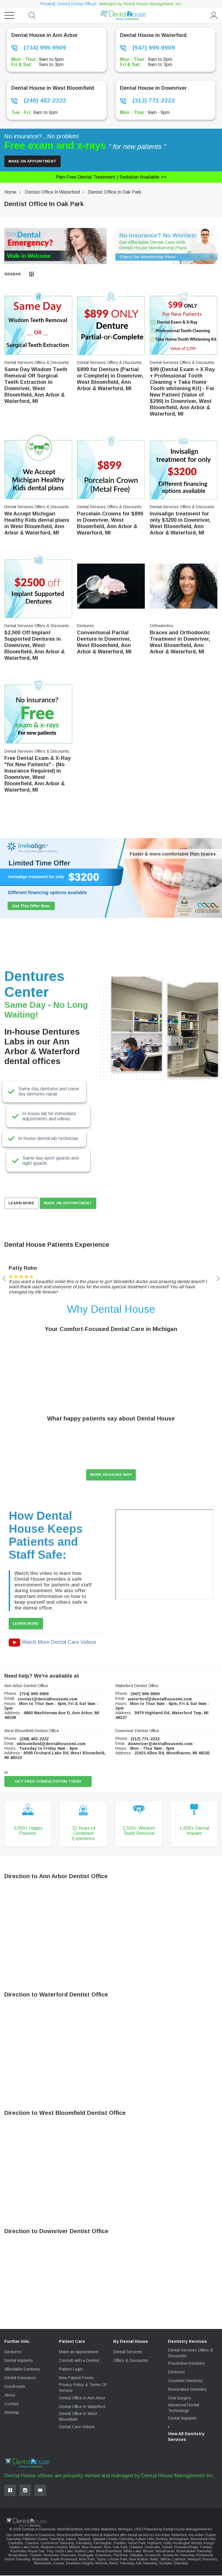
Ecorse (58, 2564)
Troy (49, 2552)
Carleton (179, 2560)
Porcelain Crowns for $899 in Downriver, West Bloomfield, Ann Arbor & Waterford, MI (110, 523)
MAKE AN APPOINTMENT (70, 1204)
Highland (154, 2544)
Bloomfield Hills (202, 2540)
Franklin (119, 2544)
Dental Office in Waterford (82, 2407)
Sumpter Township (173, 2564)
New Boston (138, 2560)
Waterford (179, 2536)
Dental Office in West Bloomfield (78, 2417)
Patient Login (71, 2370)
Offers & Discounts (130, 2361)
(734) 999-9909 (38, 47)
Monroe (101, 2564)
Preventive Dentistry (186, 2364)
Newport (194, 2560)
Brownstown (18, 2556)
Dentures (12, 2352)
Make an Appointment (33, 161)
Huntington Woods (187, 2544)
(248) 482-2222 (38, 100)
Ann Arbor (162, 2536)
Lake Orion (30, 2548)
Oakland (136, 2548)
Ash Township (146, 2564)
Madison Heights (54, 2548)
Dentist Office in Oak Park (114, 192)
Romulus (209, 2560)
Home (10, 192)
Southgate (85, 2556)
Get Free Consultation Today (48, 1782)
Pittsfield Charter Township (43, 2540)
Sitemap (11, 2413)
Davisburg (84, 2544)
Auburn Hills (144, 2540)
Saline (71, 2540)
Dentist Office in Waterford (52, 192)
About (9, 2396)
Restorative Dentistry (187, 2390)
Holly (167, 2544)
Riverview (51, 2556)
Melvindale (42, 2564)
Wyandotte (40, 2560)
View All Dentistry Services (186, 2437)
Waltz (154, 2560)
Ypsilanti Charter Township (113, 2540)
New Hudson (92, 2548)
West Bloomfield (109, 2552)
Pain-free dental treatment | (111, 177)
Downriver (103, 2556)
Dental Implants (18, 2361)
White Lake (132, 2552)
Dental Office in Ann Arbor (82, 2398)
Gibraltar (136, 2556)
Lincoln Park (117, 2560)
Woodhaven (165, 2552)
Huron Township (17, 2560)
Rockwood (204, 2556)
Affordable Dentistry (22, 2370)
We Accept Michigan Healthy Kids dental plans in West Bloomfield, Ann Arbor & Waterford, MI (36, 523)
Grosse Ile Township (178, 2556)
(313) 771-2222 (147, 100)
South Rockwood (63, 2560)
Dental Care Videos (77, 2427)
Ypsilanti (83, 2540)
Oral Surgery (179, 2398)
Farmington (102, 2544)
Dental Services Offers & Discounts (190, 2353)
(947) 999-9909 (147, 47)
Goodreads (14, 2387)
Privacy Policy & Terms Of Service (82, 2388)
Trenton (35, 2556)
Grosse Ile (153, 2556)
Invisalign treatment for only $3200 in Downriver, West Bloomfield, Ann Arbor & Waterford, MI (180, 523)
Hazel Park (136, 2544)
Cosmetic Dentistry (185, 2381)
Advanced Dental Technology (183, 2408)
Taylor (101, 2560)
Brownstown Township (193, 2552)
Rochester (18, 2552)
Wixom (148, 2552)
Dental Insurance (20, 2378)
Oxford (167, 2548)
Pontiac (206, 2548)
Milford (74, 2548)
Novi (107, 2548)
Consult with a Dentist (79, 2361)
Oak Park (120, 2548)
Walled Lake (84, 2552)
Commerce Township (57, 2544)
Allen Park (87, 2560)
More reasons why (111, 1475)
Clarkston (15, 2544)
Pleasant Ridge (186, 2548)
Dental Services (127, 2352)
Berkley (161, 2540)
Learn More (22, 1204)
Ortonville (152, 2548)
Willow (165, 2560)
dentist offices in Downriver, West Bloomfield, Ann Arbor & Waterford (66, 2536)
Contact (11, 2404)
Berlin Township (121, 2564)
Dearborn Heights (80, 2564)
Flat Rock (120, 2556)
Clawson (32, 2544)
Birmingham (179, 2540)
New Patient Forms (76, 2378)
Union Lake (64, 2552)
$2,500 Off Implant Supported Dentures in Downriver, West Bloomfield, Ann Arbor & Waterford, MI (34, 645)
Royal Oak (36, 2552)
